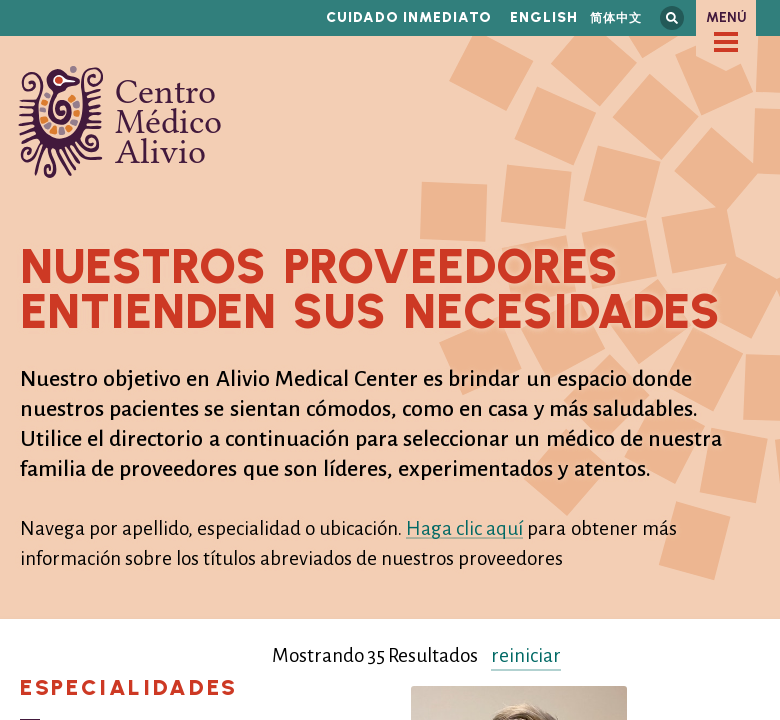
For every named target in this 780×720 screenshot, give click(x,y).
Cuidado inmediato (409, 17)
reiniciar (526, 655)
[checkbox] (726, 42)
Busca (672, 18)
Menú (726, 17)
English (544, 17)
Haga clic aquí (464, 528)
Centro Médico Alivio (120, 122)
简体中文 (616, 17)
